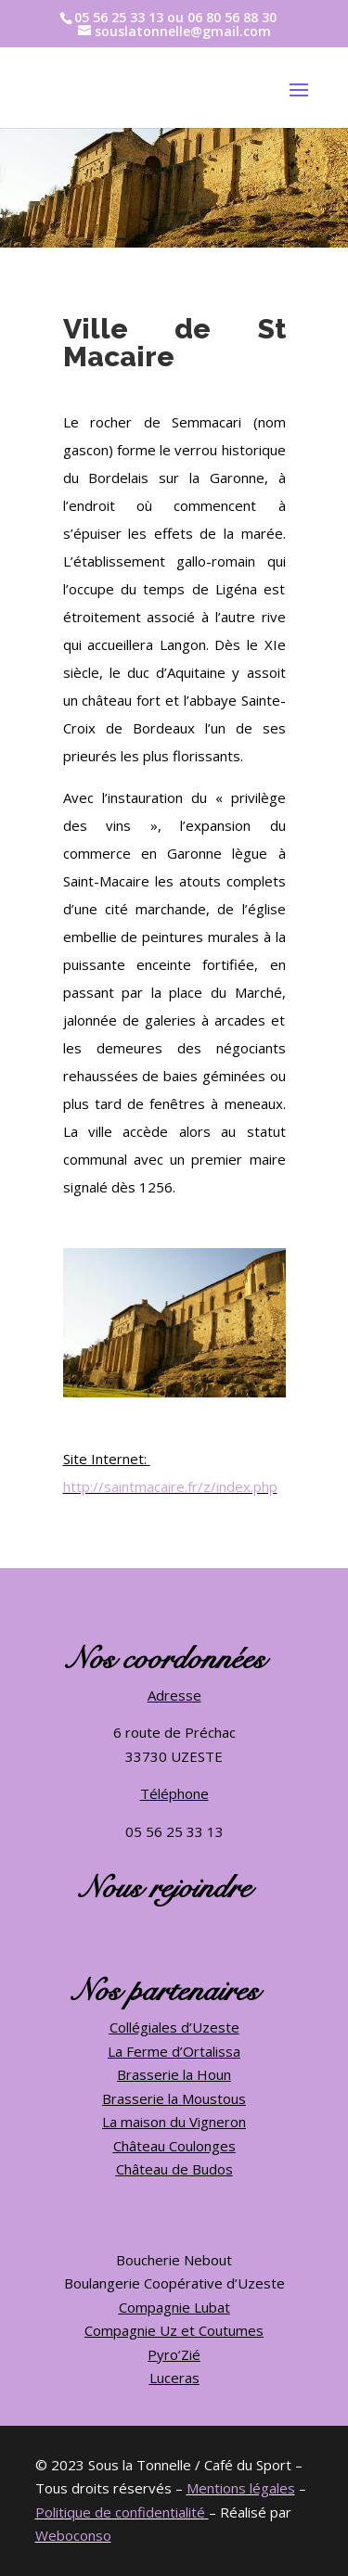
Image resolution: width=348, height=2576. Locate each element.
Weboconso (73, 2535)
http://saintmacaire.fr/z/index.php (170, 1486)
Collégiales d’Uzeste (174, 2027)
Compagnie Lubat (174, 2307)
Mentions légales (241, 2488)
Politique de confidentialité (120, 2512)
